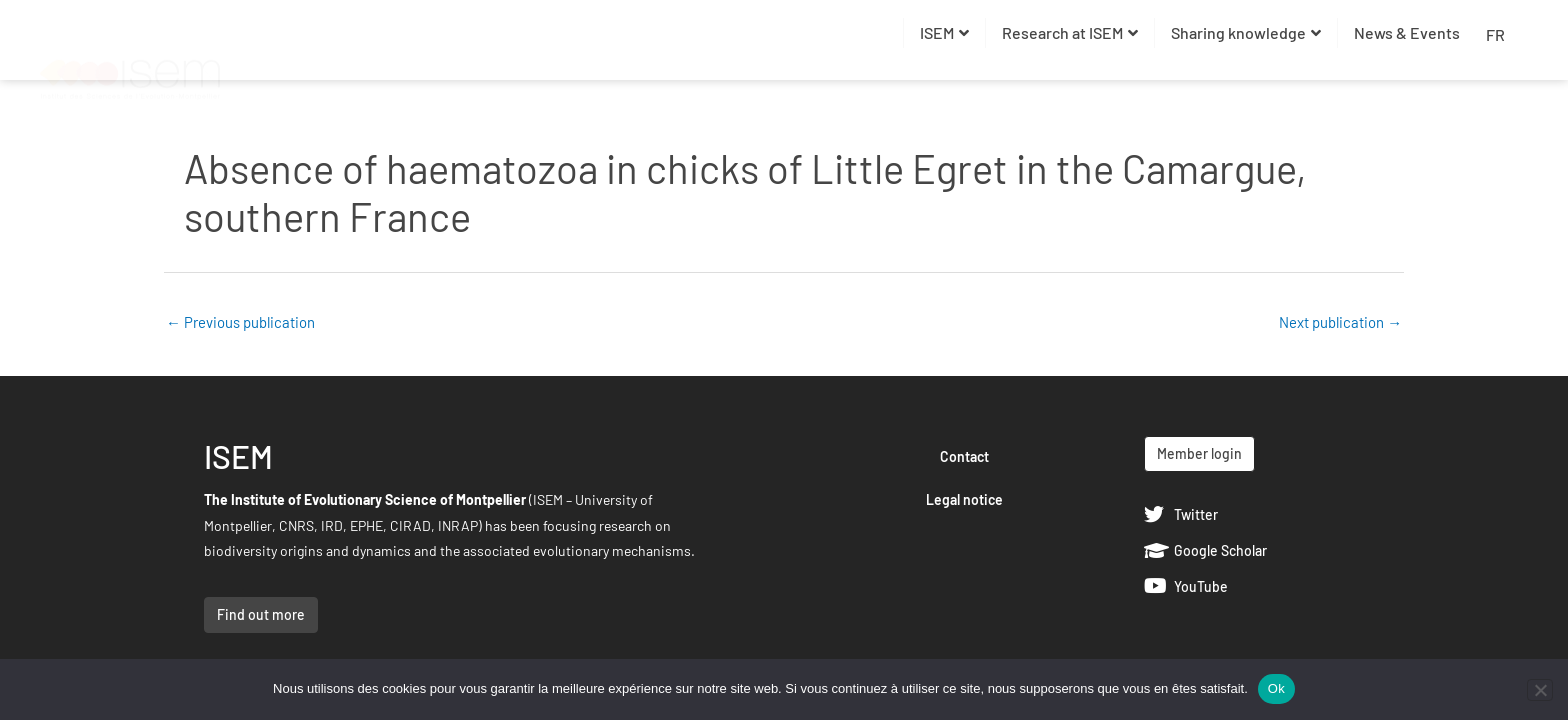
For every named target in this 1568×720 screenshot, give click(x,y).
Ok (1276, 688)
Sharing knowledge (1246, 32)
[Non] (1540, 690)
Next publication (1340, 322)
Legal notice (964, 499)
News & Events (1407, 32)
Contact (964, 456)
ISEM (944, 32)
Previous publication (240, 322)
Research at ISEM (1070, 32)
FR (1495, 34)
